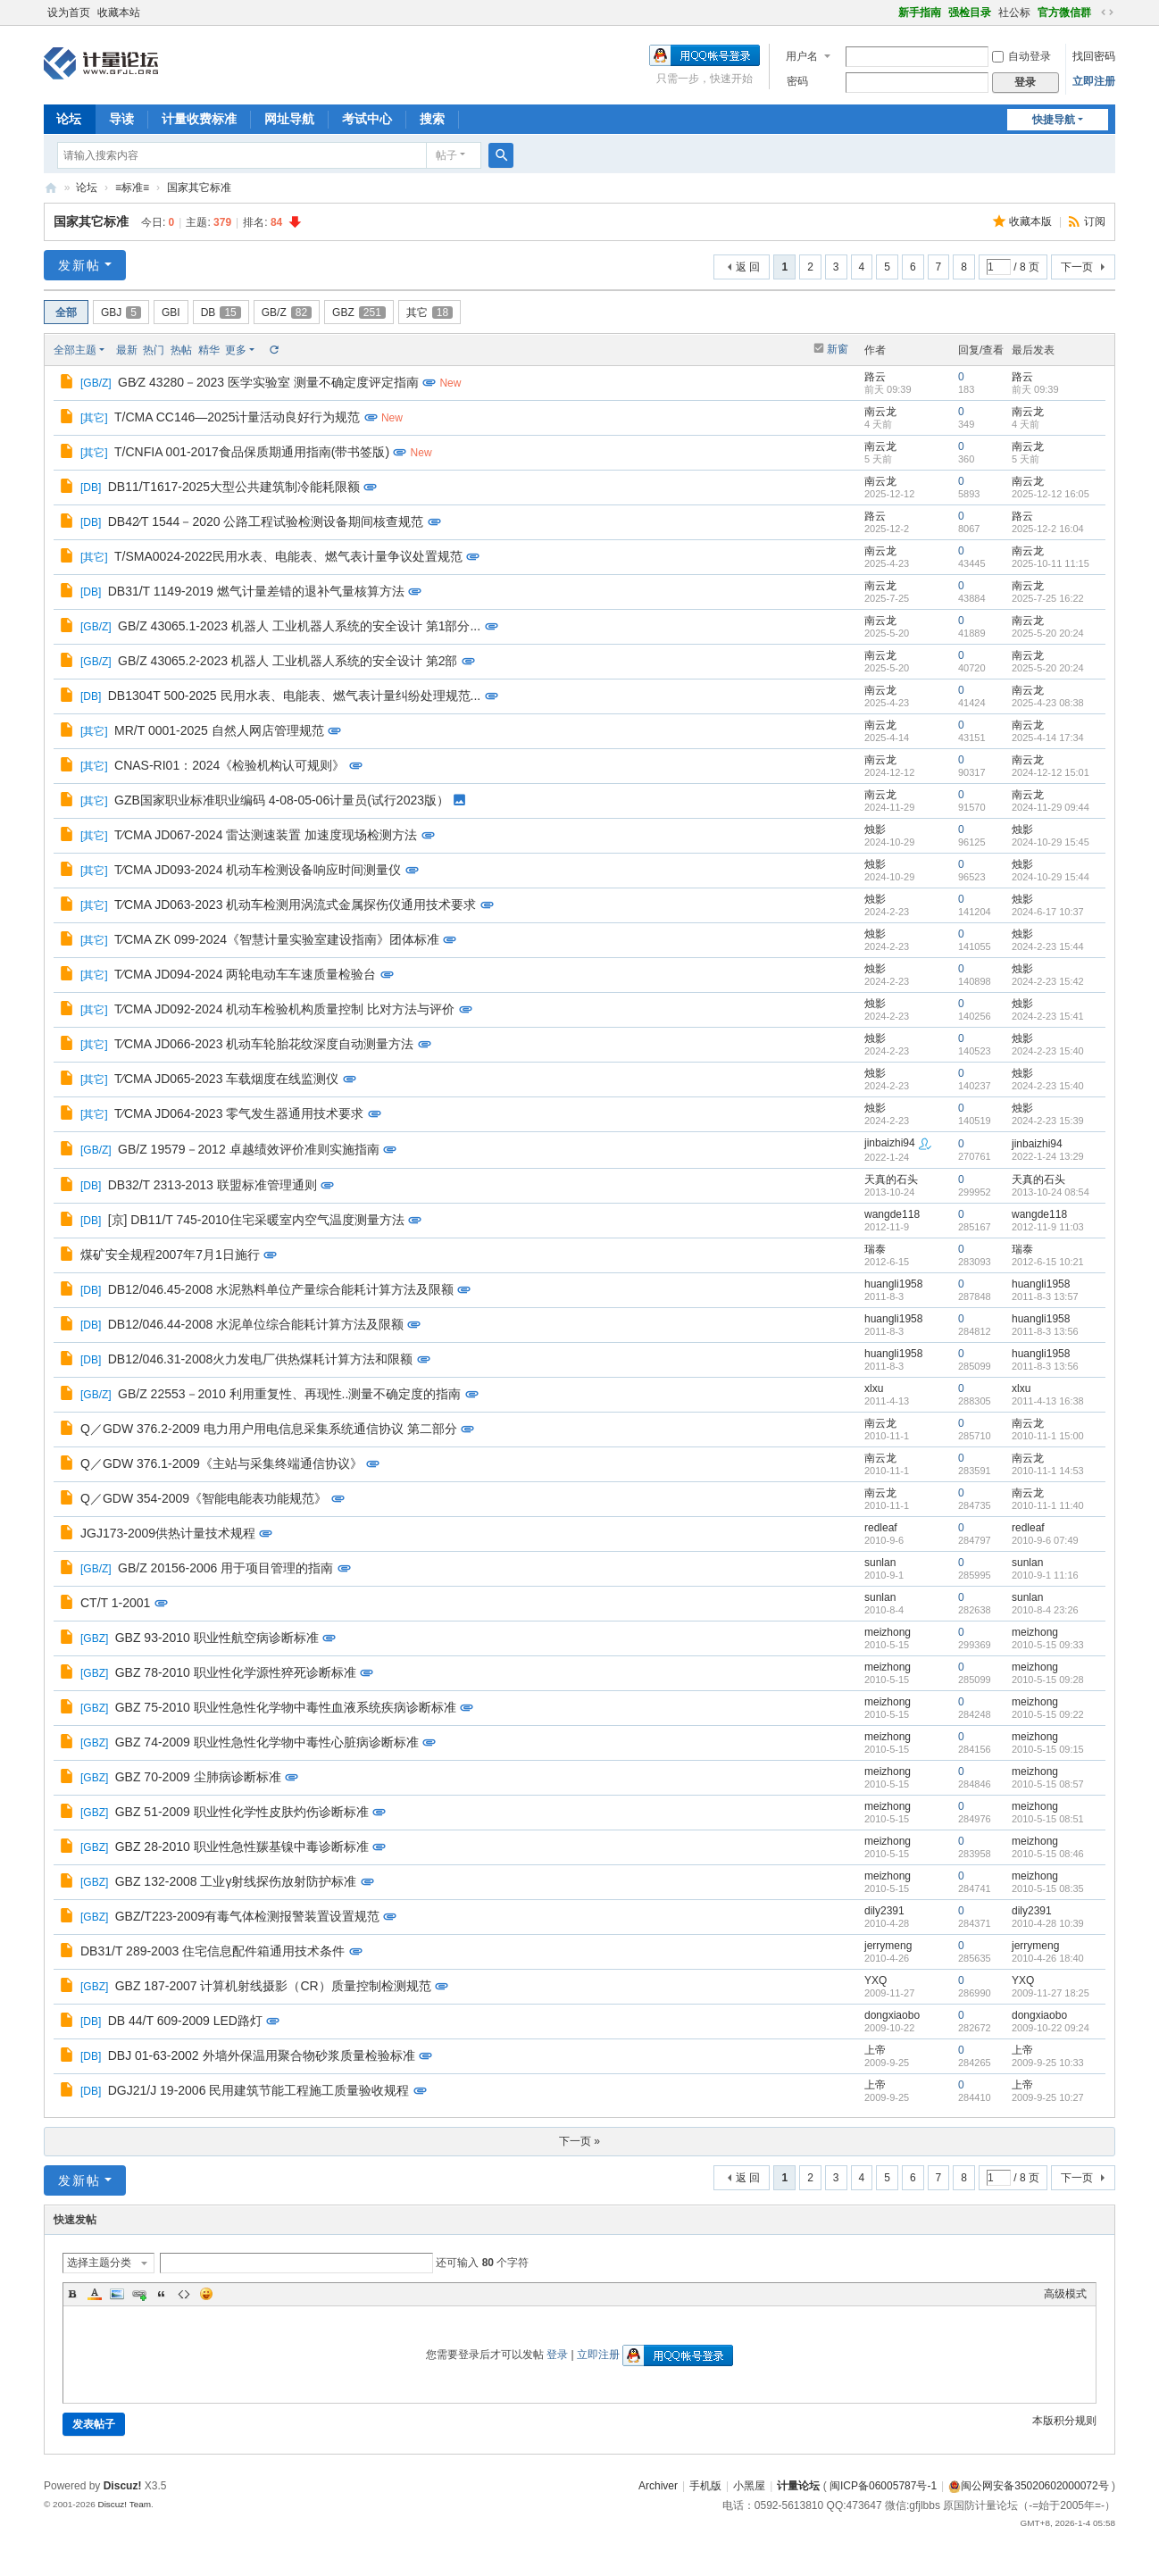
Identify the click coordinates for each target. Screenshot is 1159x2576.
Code (184, 2294)
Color (95, 2294)
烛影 (875, 829)
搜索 (432, 119)
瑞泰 (875, 1249)
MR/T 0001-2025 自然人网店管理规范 (219, 730)
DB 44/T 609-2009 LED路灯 (185, 2020)
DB (221, 312)
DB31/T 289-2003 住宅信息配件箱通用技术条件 (212, 1951)
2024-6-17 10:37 (1048, 911)
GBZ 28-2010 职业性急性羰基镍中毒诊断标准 (242, 1846)
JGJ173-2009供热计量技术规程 (167, 1533)
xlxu (873, 1388)
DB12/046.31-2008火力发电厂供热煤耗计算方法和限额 (260, 1359)
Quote (162, 2294)
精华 (209, 350)
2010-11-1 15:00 (1048, 1435)
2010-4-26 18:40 (1048, 1958)
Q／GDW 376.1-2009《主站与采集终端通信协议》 (221, 1463)
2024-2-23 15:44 (1048, 946)
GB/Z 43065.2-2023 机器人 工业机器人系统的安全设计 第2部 (287, 661)
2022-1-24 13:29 (1048, 1156)
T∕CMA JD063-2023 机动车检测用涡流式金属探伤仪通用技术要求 (295, 904)
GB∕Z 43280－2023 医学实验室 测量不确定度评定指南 (268, 382)
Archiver (658, 2486)
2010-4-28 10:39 (1048, 1923)
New (450, 383)
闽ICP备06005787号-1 (883, 2486)
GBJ (121, 312)
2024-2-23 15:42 (1048, 981)
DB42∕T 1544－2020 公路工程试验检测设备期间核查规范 (266, 521)
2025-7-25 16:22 (1048, 598)
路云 (875, 377)
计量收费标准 (199, 119)
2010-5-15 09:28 (1048, 1679)
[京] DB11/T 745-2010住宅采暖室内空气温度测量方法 (256, 1220)
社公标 (1014, 12)
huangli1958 (893, 1284)
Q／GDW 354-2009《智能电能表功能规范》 (203, 1498)
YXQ (875, 1980)
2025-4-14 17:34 (1048, 737)
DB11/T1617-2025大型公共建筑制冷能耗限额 (234, 486)
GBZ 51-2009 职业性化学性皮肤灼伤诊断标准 (242, 1812)
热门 (153, 350)
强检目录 (969, 12)
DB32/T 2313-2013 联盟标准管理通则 (212, 1185)
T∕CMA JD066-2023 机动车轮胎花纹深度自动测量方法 (263, 1044)
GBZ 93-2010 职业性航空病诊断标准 (217, 1637)
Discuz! (123, 2486)
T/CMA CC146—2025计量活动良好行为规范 (237, 417)
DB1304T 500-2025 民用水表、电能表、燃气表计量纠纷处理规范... (294, 695)
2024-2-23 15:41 (1048, 1016)
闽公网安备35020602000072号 (1028, 2486)
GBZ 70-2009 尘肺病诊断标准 (198, 1777)
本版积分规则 (1064, 2420)
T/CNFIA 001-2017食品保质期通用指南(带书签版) (251, 452)
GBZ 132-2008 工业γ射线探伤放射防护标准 (236, 1881)
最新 (127, 350)
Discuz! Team (124, 2504)
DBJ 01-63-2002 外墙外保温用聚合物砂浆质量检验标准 (261, 2055)
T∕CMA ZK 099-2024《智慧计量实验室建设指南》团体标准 (276, 939)
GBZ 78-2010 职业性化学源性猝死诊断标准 (235, 1672)
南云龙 (880, 411)
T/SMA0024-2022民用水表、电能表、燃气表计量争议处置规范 (288, 556)
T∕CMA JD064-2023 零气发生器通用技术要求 (238, 1113)
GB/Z (287, 312)
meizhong (887, 1632)
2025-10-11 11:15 (1050, 563)
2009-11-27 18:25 (1050, 1993)
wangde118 (892, 1214)
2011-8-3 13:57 (1045, 1296)
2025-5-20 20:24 (1048, 633)
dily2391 (884, 1911)
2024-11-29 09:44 (1050, 807)
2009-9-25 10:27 (1048, 2097)
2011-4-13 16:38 (1048, 1401)
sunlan (880, 1562)
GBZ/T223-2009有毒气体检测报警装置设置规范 (247, 1916)
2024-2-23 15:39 (1048, 1120)
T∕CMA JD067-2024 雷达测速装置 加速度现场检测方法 (265, 835)
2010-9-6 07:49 (1045, 1540)
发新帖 (79, 265)
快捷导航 (1053, 119)
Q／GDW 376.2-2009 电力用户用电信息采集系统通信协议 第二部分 (268, 1428)
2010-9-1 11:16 (1045, 1575)
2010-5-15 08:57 (1048, 1784)
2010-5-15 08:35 (1048, 1888)
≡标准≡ (132, 187)
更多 (235, 350)
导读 (121, 119)
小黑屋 (749, 2486)
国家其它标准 (199, 187)
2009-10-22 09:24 (1050, 2027)
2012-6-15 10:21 (1048, 1261)
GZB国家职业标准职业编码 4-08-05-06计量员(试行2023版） (281, 800)
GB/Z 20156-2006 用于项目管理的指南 (225, 1568)
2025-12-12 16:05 (1050, 493)
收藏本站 (118, 12)
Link (139, 2294)
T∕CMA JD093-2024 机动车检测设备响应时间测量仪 (257, 870)
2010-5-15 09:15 (1048, 1749)
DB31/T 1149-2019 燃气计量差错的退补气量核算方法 (256, 591)
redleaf (880, 1527)
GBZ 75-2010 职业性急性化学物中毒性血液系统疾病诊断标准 (285, 1707)
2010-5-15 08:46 (1048, 1853)
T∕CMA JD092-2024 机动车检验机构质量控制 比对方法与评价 (284, 1009)
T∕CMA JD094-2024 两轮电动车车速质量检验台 (245, 974)
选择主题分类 (99, 2262)
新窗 (837, 349)
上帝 (875, 2050)
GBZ (359, 312)
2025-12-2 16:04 (1048, 528)
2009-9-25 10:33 (1048, 2062)
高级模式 (1065, 2294)
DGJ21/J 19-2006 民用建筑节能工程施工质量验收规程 (259, 2090)
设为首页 (68, 12)
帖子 (446, 155)
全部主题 (75, 350)
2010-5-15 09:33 (1048, 1644)
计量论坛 (51, 188)
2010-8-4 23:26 (1045, 1610)
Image (117, 2294)
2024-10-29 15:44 (1050, 876)
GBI (171, 312)
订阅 (1094, 221)
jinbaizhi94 (889, 1143)
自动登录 (1021, 56)
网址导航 (289, 119)
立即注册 (1093, 81)
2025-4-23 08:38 (1048, 702)
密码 (797, 81)
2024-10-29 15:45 (1050, 842)
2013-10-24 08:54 (1050, 1192)
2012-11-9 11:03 (1048, 1226)
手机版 (705, 2486)
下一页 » (579, 2141)
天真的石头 (891, 1179)
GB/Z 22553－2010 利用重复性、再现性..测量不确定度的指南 (289, 1394)
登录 (557, 2354)
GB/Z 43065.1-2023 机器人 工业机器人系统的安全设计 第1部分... (299, 626)
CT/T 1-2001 (115, 1603)
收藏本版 (1032, 221)
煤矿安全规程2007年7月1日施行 (170, 1254)
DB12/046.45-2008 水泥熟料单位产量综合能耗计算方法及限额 (281, 1289)
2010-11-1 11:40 (1048, 1505)
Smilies (206, 2294)
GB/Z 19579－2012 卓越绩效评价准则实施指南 (248, 1149)
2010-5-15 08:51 (1048, 1818)
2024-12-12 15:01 (1050, 772)
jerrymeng (888, 1945)
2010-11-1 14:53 (1048, 1470)
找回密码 (1093, 56)
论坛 (68, 119)
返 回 (748, 267)
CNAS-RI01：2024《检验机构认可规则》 (229, 765)
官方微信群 (1064, 12)
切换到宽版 (1107, 12)
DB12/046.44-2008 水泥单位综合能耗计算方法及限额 (256, 1324)
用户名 (802, 56)
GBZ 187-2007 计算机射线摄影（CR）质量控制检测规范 (273, 1986)
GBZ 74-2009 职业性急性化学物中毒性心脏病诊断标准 (267, 1742)
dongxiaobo (892, 2015)
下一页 (1077, 267)
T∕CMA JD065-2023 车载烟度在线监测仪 (226, 1078)
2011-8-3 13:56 (1045, 1331)
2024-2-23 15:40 (1048, 1051)
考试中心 (367, 119)
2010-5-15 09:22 (1048, 1714)
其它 (429, 312)
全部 (66, 312)
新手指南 (919, 12)
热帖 (181, 350)
